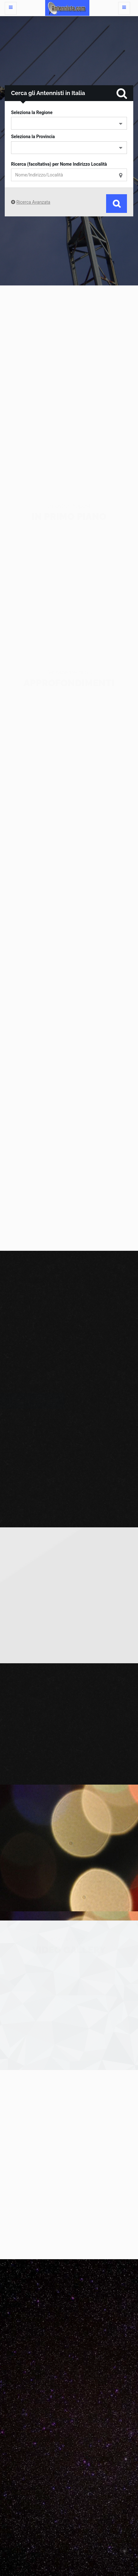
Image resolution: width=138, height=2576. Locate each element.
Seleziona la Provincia (33, 136)
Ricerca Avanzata (33, 202)
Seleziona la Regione (31, 112)
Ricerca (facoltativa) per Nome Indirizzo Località (59, 164)
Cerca (116, 203)
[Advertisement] (69, 380)
